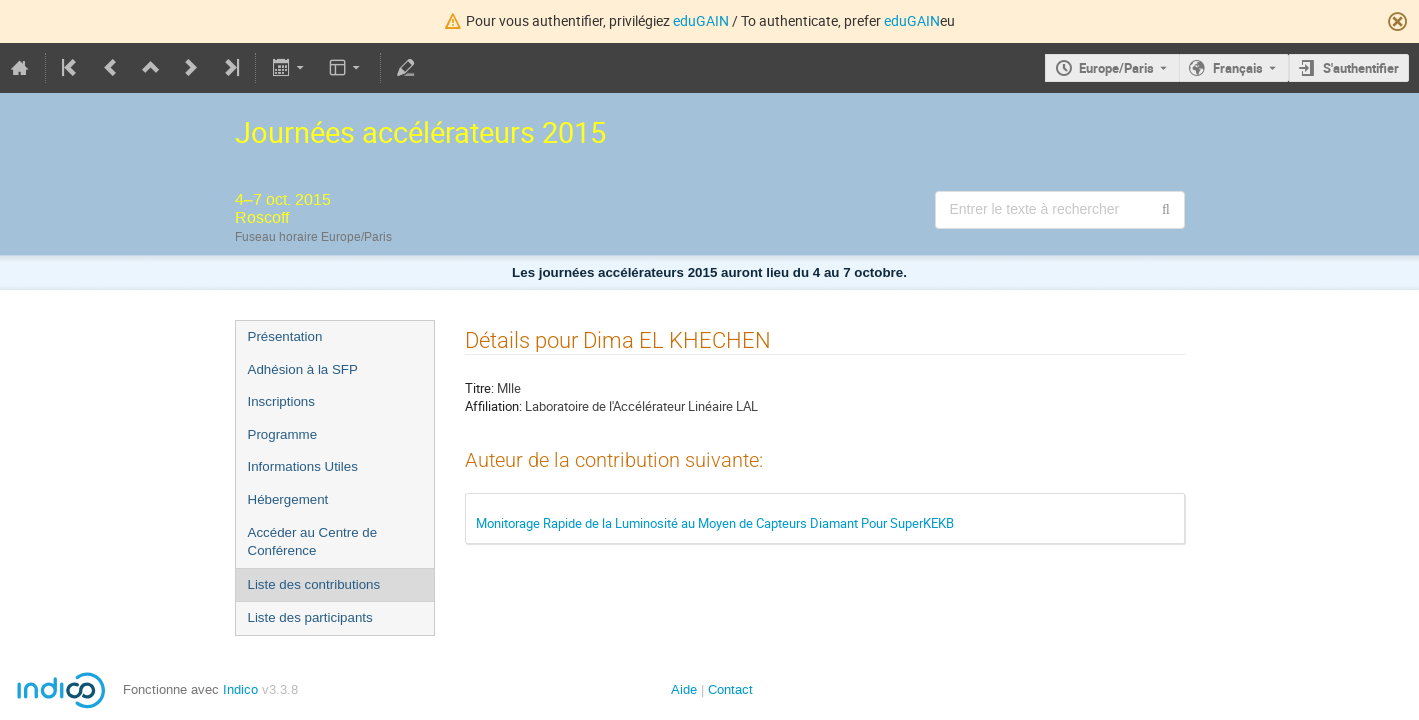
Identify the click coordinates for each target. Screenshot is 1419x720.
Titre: (479, 388)
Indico (240, 689)
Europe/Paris (1116, 68)
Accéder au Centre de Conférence (313, 542)
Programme (283, 434)
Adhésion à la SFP (303, 369)
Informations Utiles (303, 466)
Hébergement (288, 499)
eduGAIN (701, 20)
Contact (730, 689)
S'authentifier (1361, 68)
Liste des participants (310, 617)
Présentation (285, 336)
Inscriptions (281, 401)
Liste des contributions (314, 584)
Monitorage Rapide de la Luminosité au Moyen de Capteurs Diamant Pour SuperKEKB (715, 523)
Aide (684, 689)
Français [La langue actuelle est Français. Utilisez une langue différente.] (1238, 68)
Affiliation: (493, 406)
